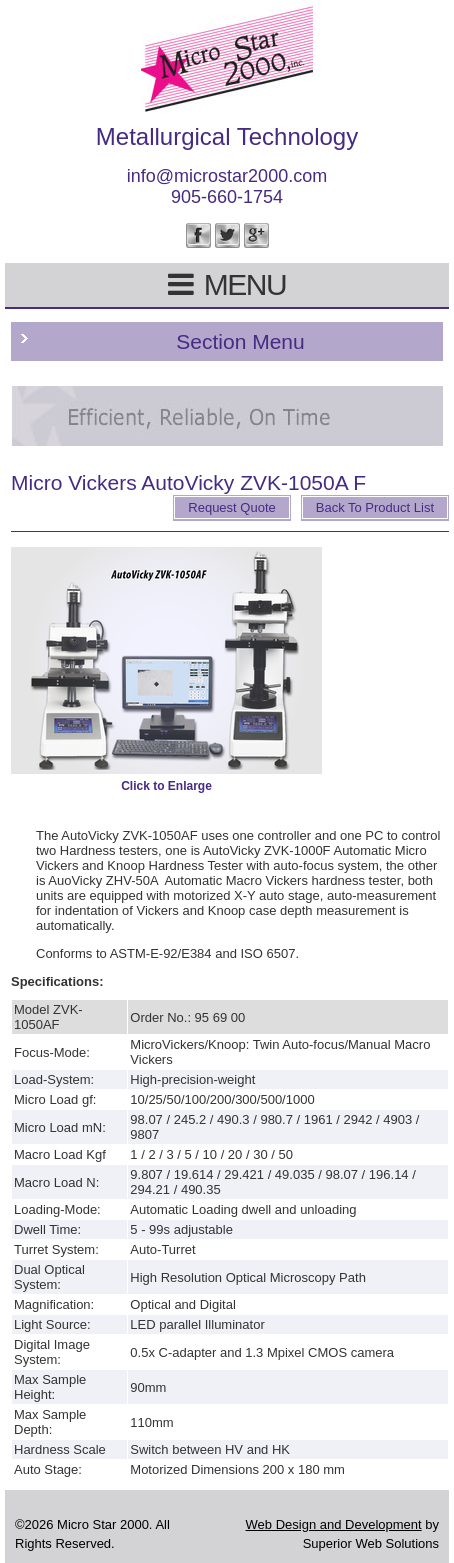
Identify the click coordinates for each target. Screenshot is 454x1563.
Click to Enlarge (166, 786)
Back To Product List (375, 507)
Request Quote (231, 507)
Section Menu (240, 341)
